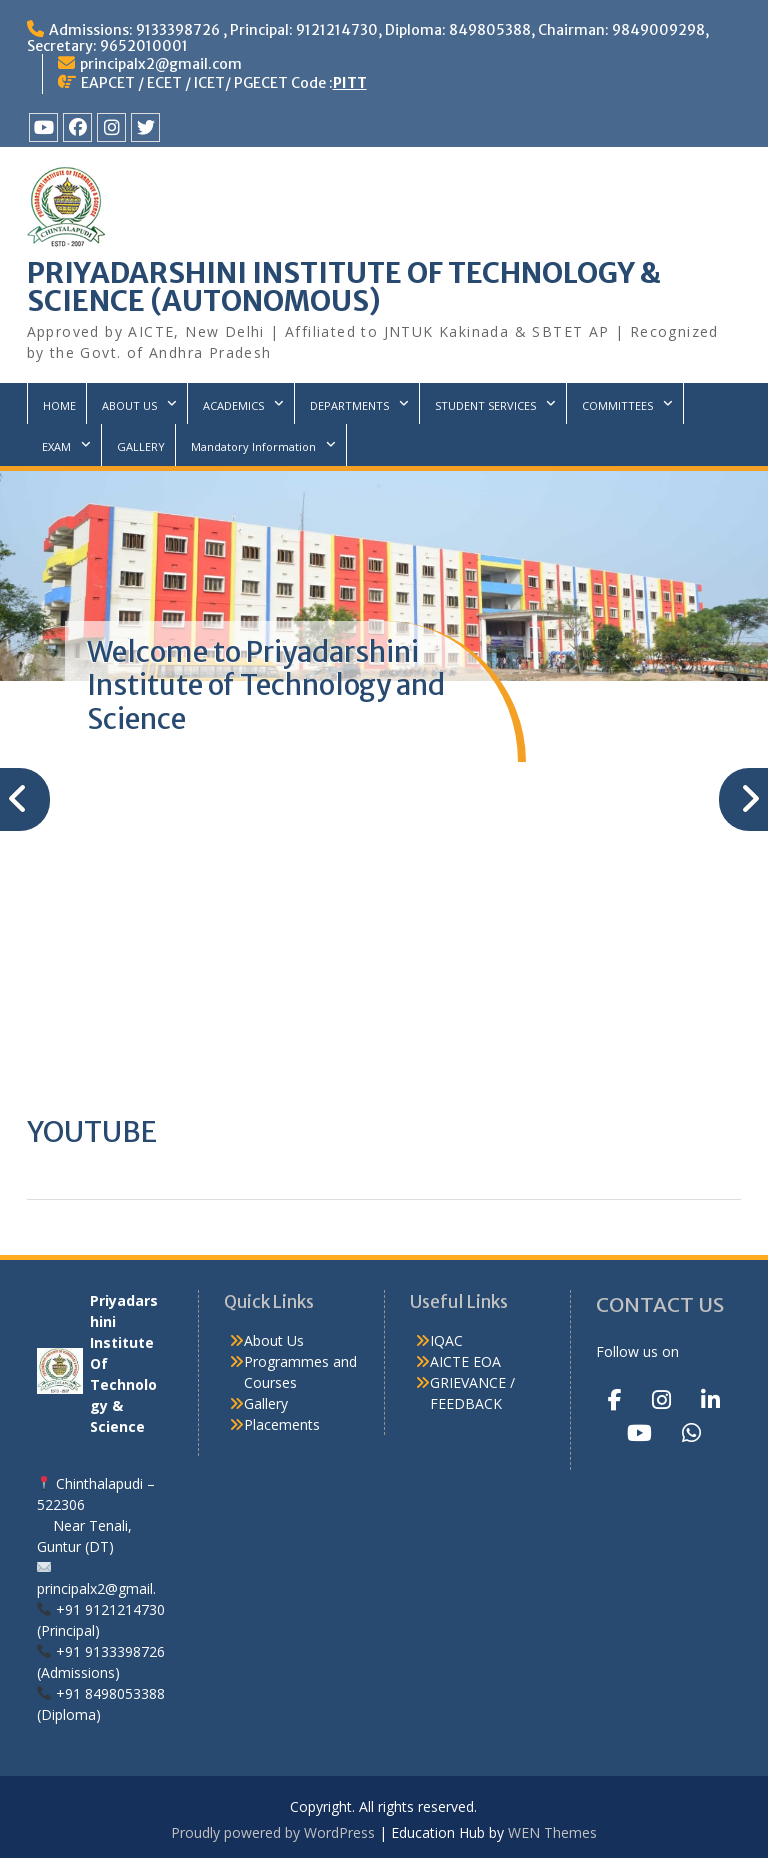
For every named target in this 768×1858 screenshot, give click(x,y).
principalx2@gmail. (96, 1588)
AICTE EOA (465, 1361)
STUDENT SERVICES (485, 405)
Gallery (266, 1403)
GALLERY (141, 446)
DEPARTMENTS (349, 405)
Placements (282, 1424)
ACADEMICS (233, 405)
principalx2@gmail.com (161, 64)
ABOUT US (129, 405)
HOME (59, 405)
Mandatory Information (253, 446)
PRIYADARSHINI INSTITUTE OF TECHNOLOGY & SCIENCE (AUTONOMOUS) (344, 287)
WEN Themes (552, 1832)
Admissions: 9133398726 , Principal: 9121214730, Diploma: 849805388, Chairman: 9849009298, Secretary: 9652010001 (368, 38)
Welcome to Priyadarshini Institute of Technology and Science (266, 685)
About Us (274, 1340)
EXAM (56, 446)
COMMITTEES (617, 405)
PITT (350, 83)
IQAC (446, 1340)
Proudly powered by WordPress (273, 1832)
